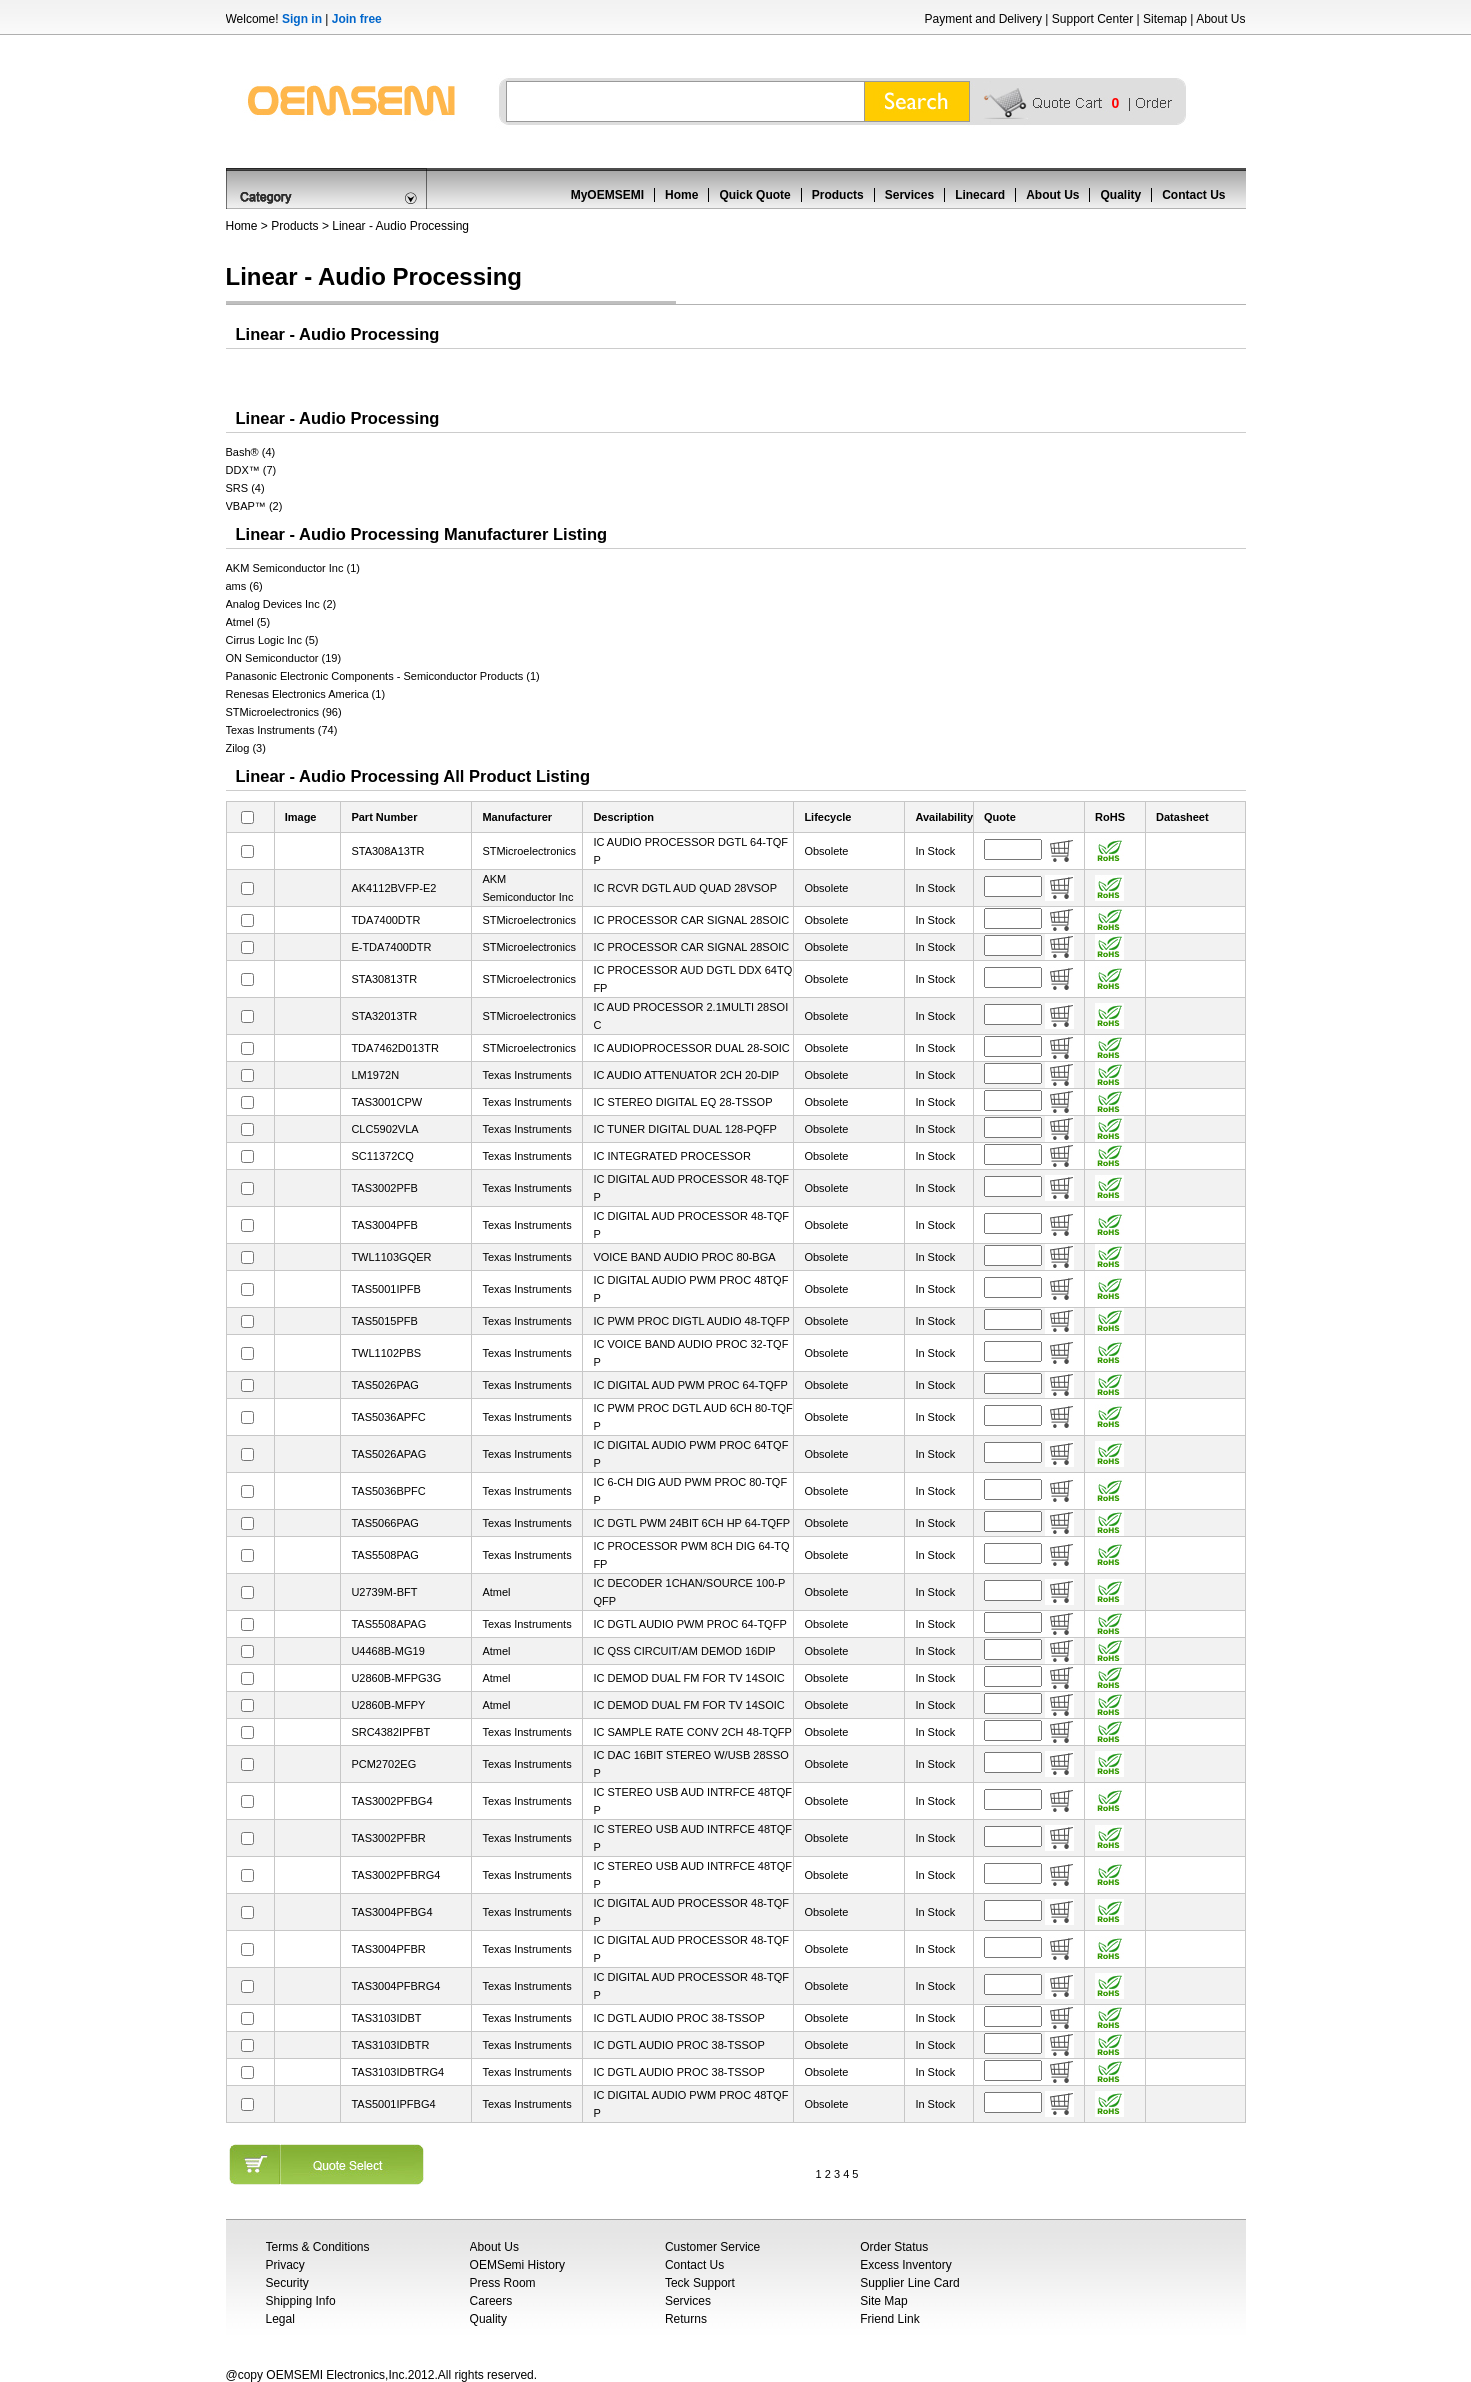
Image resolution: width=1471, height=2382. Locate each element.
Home (681, 195)
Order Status (894, 2247)
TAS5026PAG (384, 1385)
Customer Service (712, 2247)
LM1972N (375, 1075)
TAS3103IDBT (386, 2018)
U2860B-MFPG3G (396, 1678)
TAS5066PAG (384, 1523)
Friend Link (889, 2319)
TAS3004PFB (384, 1225)
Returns (686, 2319)
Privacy (285, 2265)
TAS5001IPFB (386, 1289)
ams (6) (244, 586)
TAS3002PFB (384, 1188)
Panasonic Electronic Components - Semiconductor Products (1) (383, 676)
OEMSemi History (517, 2265)
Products (838, 195)
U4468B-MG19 (387, 1651)
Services (909, 195)
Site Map (883, 2301)
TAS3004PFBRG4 (395, 1986)
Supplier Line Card (909, 2283)
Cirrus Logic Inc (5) (272, 640)
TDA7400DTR (385, 920)
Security (287, 2283)
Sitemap (1165, 19)
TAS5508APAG (388, 1624)
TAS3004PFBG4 (391, 1912)
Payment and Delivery (983, 19)
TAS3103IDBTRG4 (397, 2072)
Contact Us (1193, 195)
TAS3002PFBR (388, 1838)
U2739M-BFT (384, 1592)
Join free (357, 19)
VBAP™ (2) (254, 506)
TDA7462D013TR (394, 1048)
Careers (491, 2301)
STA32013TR (384, 1016)
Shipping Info (301, 2301)
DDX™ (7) (251, 470)
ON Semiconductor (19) (284, 658)
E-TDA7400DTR (391, 947)
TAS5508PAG (384, 1555)
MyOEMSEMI (607, 195)
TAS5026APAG (388, 1454)
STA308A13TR (387, 851)
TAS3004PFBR (388, 1949)
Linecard (980, 195)
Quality (1120, 195)
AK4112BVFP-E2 (393, 888)
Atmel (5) (248, 622)
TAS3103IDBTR (390, 2045)
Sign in (302, 19)
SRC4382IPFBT (390, 1732)
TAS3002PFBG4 (391, 1801)
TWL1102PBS (386, 1353)
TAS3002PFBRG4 (395, 1875)
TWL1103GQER (391, 1257)
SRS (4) (245, 488)
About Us (1220, 19)
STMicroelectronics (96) (284, 712)
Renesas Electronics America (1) (306, 694)
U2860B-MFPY (388, 1705)
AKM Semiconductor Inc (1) (293, 568)
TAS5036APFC (388, 1417)
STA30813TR (384, 979)
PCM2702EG (383, 1764)
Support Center (1092, 19)
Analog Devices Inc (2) (281, 604)
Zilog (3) (246, 748)
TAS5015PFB (384, 1321)
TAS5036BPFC (388, 1491)
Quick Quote (754, 195)
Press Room (503, 2283)
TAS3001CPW (386, 1102)
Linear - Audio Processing (400, 226)
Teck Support (700, 2283)
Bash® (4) (251, 452)
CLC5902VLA (384, 1129)
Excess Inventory (905, 2265)
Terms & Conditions (318, 2247)
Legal (280, 2319)
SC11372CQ (382, 1156)
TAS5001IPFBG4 (393, 2104)
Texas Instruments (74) (282, 730)
